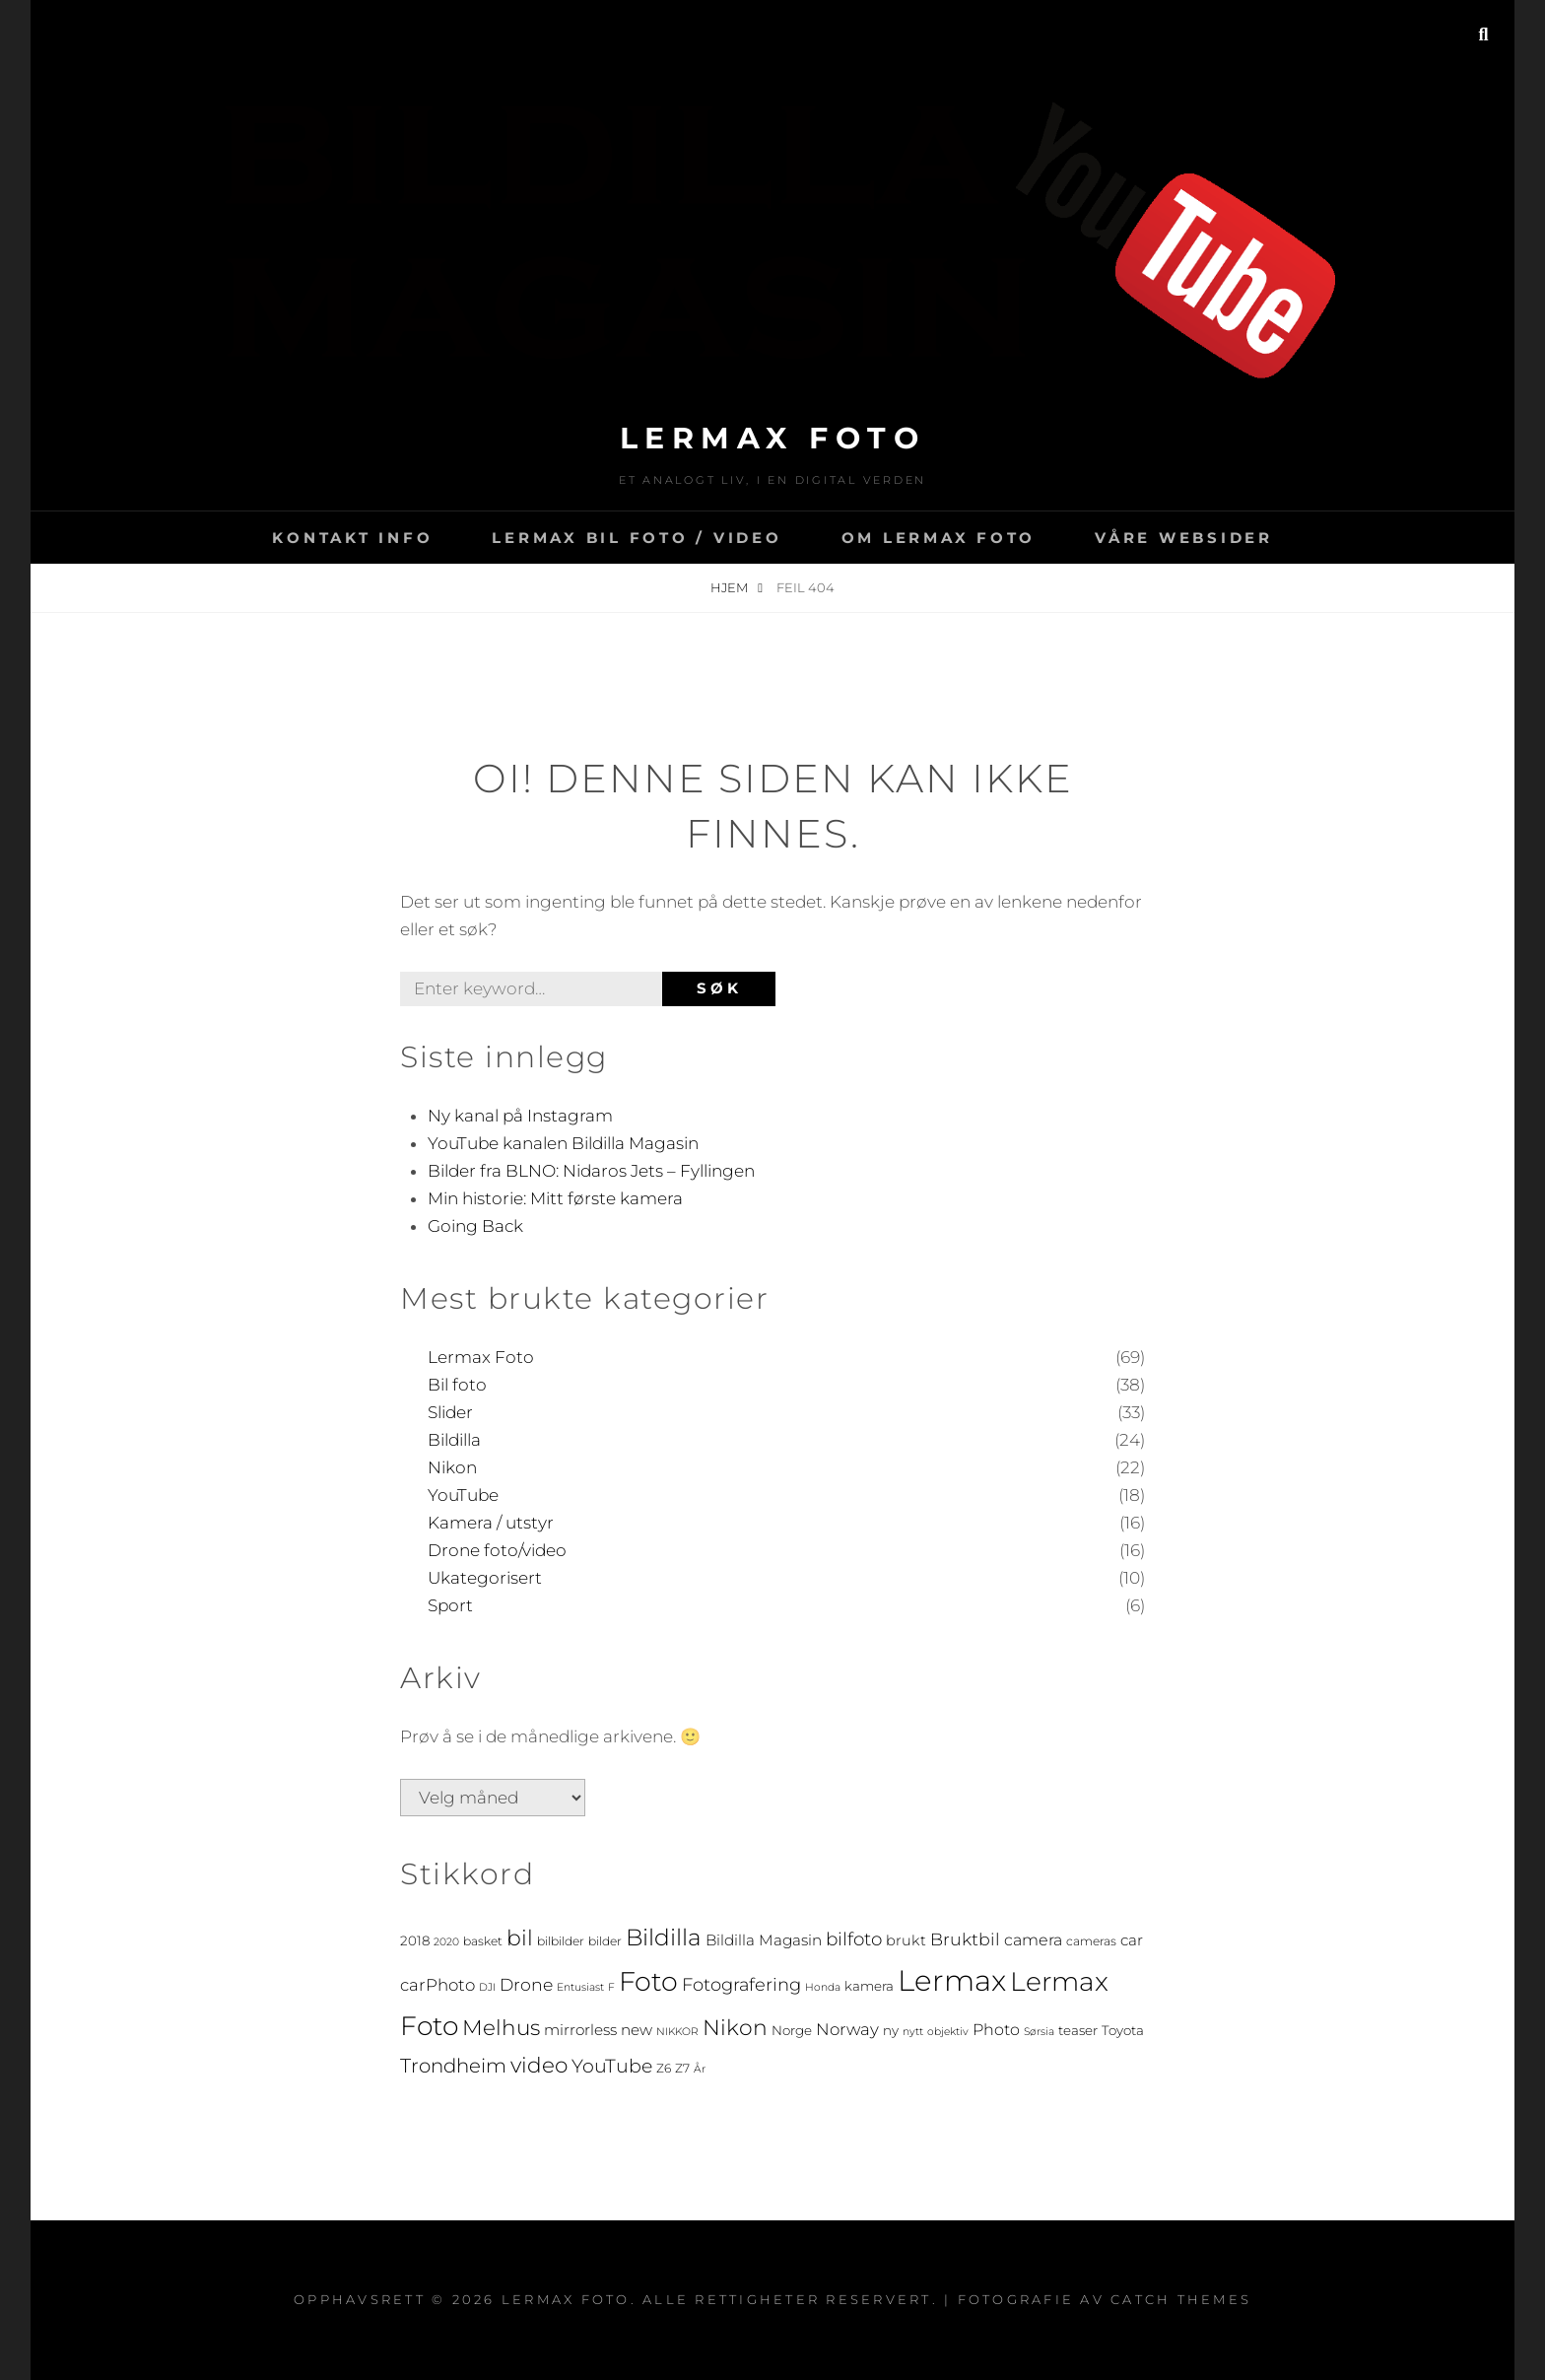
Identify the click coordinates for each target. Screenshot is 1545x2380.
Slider (450, 1412)
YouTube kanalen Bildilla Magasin (563, 1143)
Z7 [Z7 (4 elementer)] (682, 2068)
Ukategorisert (485, 1578)
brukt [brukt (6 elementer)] (906, 1940)
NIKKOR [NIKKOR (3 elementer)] (677, 2031)
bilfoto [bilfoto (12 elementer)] (854, 1939)
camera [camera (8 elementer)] (1033, 1940)
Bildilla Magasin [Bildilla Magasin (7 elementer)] (763, 1940)
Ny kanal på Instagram (520, 1115)
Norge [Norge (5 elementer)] (792, 2030)
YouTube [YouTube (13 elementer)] (611, 2066)
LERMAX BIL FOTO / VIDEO (636, 537)
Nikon (452, 1467)
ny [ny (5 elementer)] (891, 2030)
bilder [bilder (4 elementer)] (605, 1941)
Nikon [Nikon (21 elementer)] (735, 2027)
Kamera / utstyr (491, 1522)
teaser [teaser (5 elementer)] (1078, 2030)
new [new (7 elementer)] (636, 2029)
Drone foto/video (497, 1550)
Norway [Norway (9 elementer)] (847, 2029)
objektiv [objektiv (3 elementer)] (948, 2031)
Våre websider (1184, 537)
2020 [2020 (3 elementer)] (446, 1942)
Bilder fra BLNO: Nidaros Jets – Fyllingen (591, 1171)
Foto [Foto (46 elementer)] (648, 1981)
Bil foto (457, 1384)
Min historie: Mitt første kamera (555, 1198)
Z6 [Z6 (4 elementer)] (663, 2068)
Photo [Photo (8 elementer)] (996, 2029)
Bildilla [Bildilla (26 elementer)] (664, 1937)
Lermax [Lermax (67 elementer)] (952, 1980)
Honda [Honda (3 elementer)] (822, 1987)
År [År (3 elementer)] (699, 2069)
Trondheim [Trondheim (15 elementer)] (453, 2065)
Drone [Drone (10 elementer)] (526, 1984)
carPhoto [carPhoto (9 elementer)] (437, 1985)
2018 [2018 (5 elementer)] (415, 1940)
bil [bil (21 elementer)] (519, 1937)
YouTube (463, 1495)
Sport (450, 1605)
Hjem (730, 587)
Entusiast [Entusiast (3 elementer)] (580, 1987)
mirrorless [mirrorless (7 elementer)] (580, 2029)
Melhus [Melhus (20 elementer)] (501, 2027)
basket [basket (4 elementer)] (483, 1941)
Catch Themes (1180, 2299)
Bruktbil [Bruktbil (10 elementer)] (965, 1939)
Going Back (475, 1226)
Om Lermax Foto (939, 537)
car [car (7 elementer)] (1131, 1940)
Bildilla (454, 1440)
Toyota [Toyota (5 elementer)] (1123, 2030)
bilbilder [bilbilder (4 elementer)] (560, 1941)
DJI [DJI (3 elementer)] (487, 1987)
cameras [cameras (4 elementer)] (1091, 1941)
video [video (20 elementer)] (539, 2064)
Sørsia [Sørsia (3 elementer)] (1039, 2031)
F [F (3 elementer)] (611, 1987)
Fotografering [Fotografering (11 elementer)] (741, 1985)
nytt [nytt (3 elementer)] (913, 2031)
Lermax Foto (773, 438)
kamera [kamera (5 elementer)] (869, 1986)
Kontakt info (352, 537)
